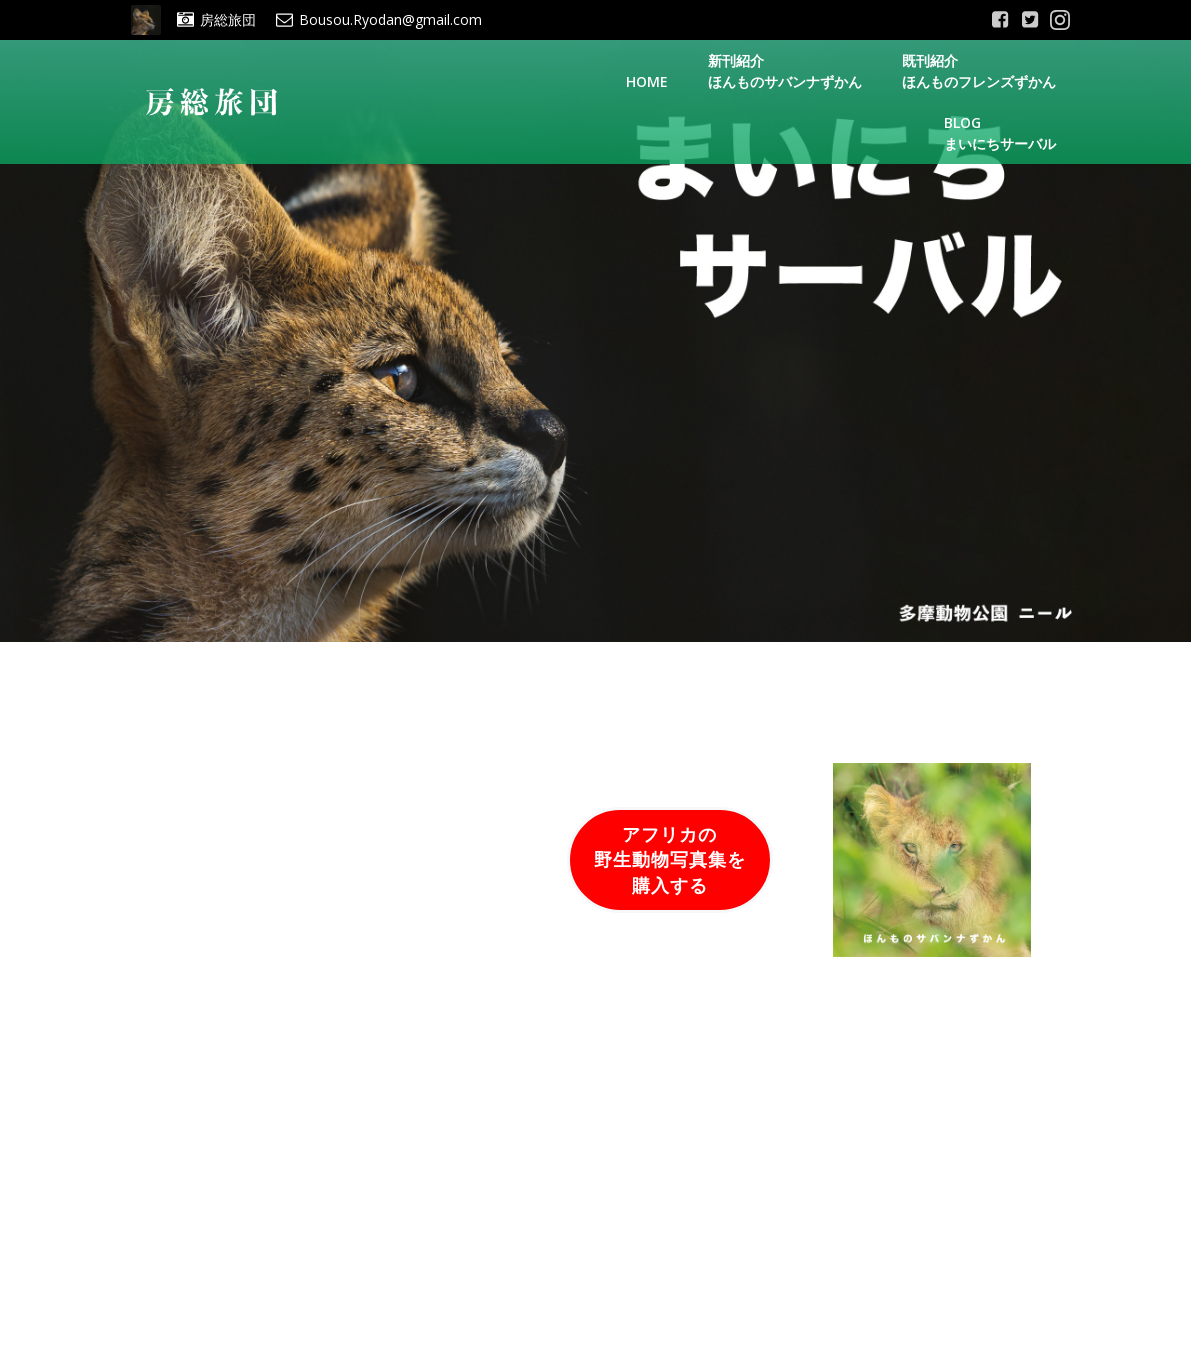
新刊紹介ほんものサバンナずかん (785, 71)
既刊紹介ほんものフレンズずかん (979, 71)
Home (647, 81)
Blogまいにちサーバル (1000, 133)
